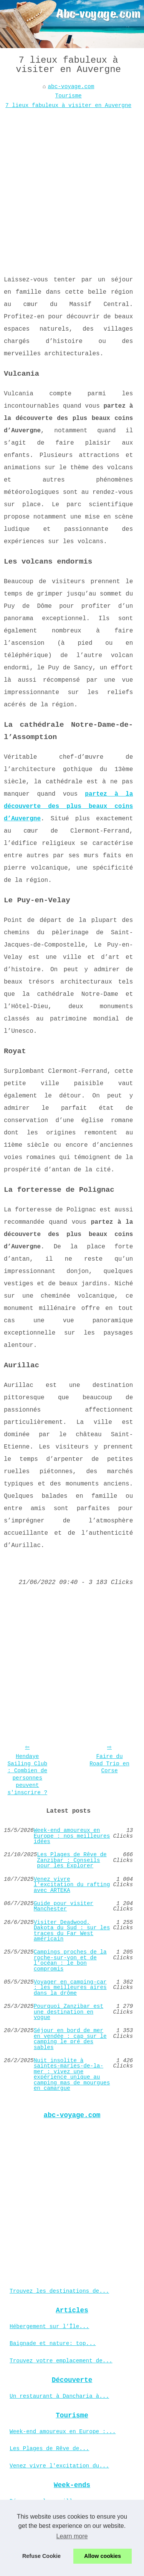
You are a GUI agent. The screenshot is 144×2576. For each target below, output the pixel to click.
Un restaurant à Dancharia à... (59, 2396)
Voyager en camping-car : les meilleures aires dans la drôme (70, 1987)
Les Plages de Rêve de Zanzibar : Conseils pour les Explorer (71, 1860)
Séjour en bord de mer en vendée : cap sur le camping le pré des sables (70, 2039)
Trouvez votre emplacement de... (61, 2361)
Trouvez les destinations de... (59, 2291)
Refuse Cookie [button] (41, 2556)
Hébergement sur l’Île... (49, 2326)
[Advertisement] (72, 186)
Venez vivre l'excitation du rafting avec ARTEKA (72, 1885)
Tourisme (68, 96)
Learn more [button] (72, 2536)
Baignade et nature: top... (53, 2343)
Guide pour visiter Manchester (63, 1906)
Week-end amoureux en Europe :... (63, 2432)
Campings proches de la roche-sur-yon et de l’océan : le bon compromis (70, 1960)
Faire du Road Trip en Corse (109, 1763)
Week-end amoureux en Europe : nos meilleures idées (72, 1836)
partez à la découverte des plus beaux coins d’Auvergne (68, 806)
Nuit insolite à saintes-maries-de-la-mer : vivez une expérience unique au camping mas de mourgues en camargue (72, 2074)
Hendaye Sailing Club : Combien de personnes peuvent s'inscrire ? (27, 1774)
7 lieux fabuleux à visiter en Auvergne (68, 105)
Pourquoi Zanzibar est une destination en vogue (68, 2012)
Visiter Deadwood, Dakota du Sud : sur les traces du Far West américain (72, 1931)
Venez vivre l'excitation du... (59, 2466)
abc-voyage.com (71, 87)
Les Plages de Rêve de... (49, 2449)
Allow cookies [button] (102, 2556)
